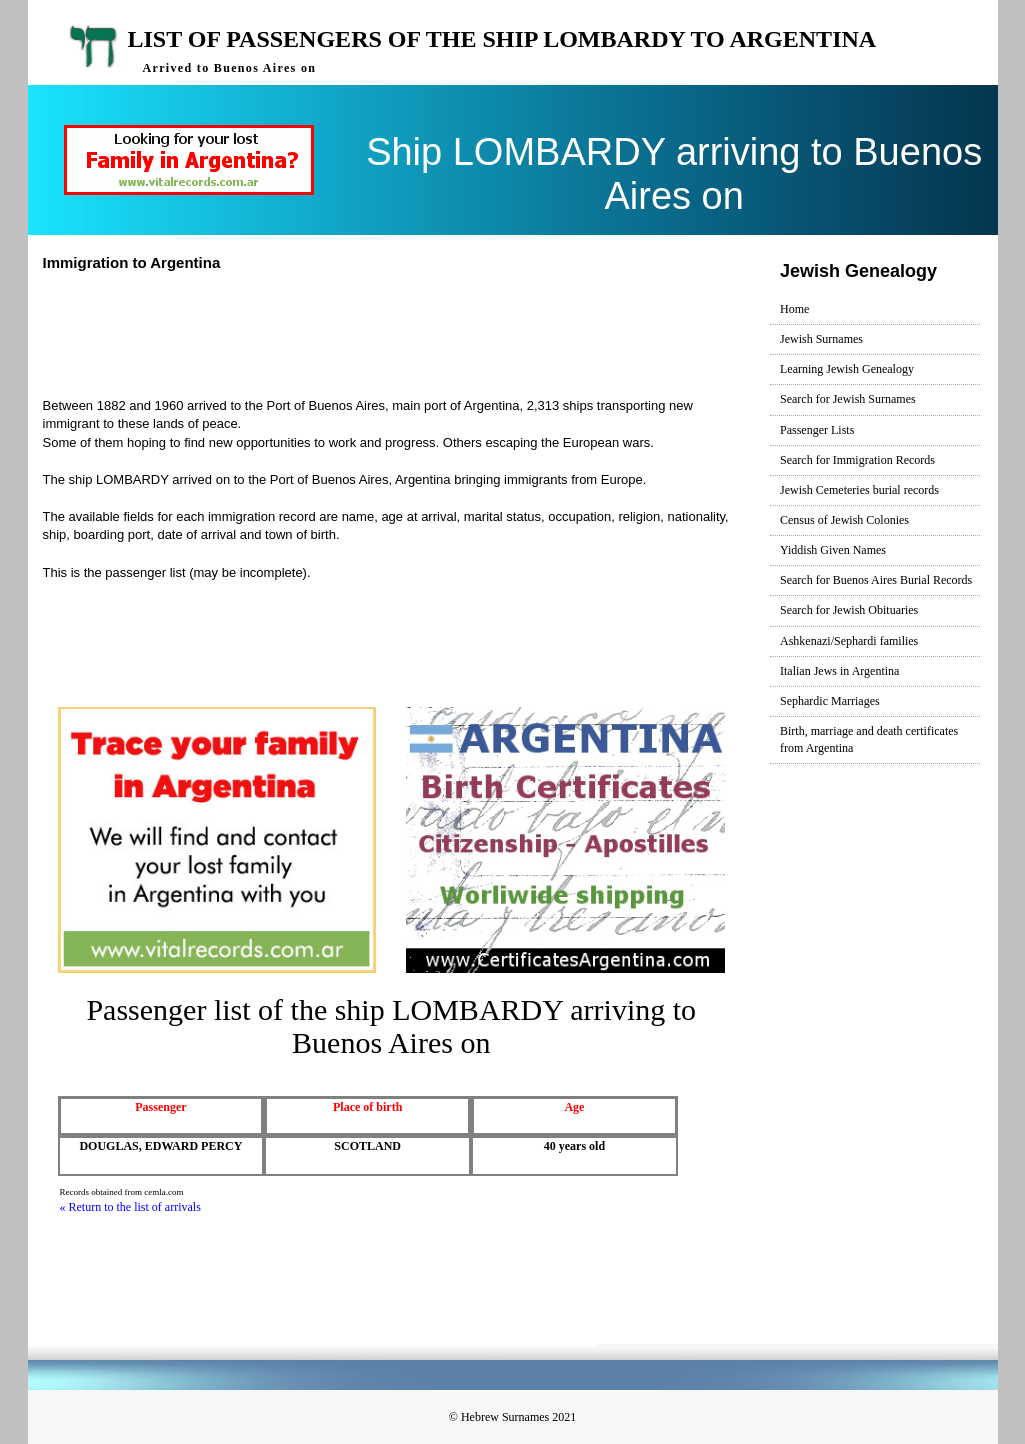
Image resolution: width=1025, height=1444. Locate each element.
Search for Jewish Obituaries (849, 610)
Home (794, 309)
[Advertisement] (412, 332)
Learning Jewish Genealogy (847, 369)
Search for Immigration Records (857, 460)
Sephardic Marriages (830, 701)
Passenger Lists (817, 430)
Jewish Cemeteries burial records (859, 490)
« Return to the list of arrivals (130, 1207)
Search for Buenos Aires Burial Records (876, 580)
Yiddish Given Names (833, 550)
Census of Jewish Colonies (844, 520)
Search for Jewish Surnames (848, 399)
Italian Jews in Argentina (839, 671)
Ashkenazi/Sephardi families (849, 641)
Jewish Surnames (821, 339)
